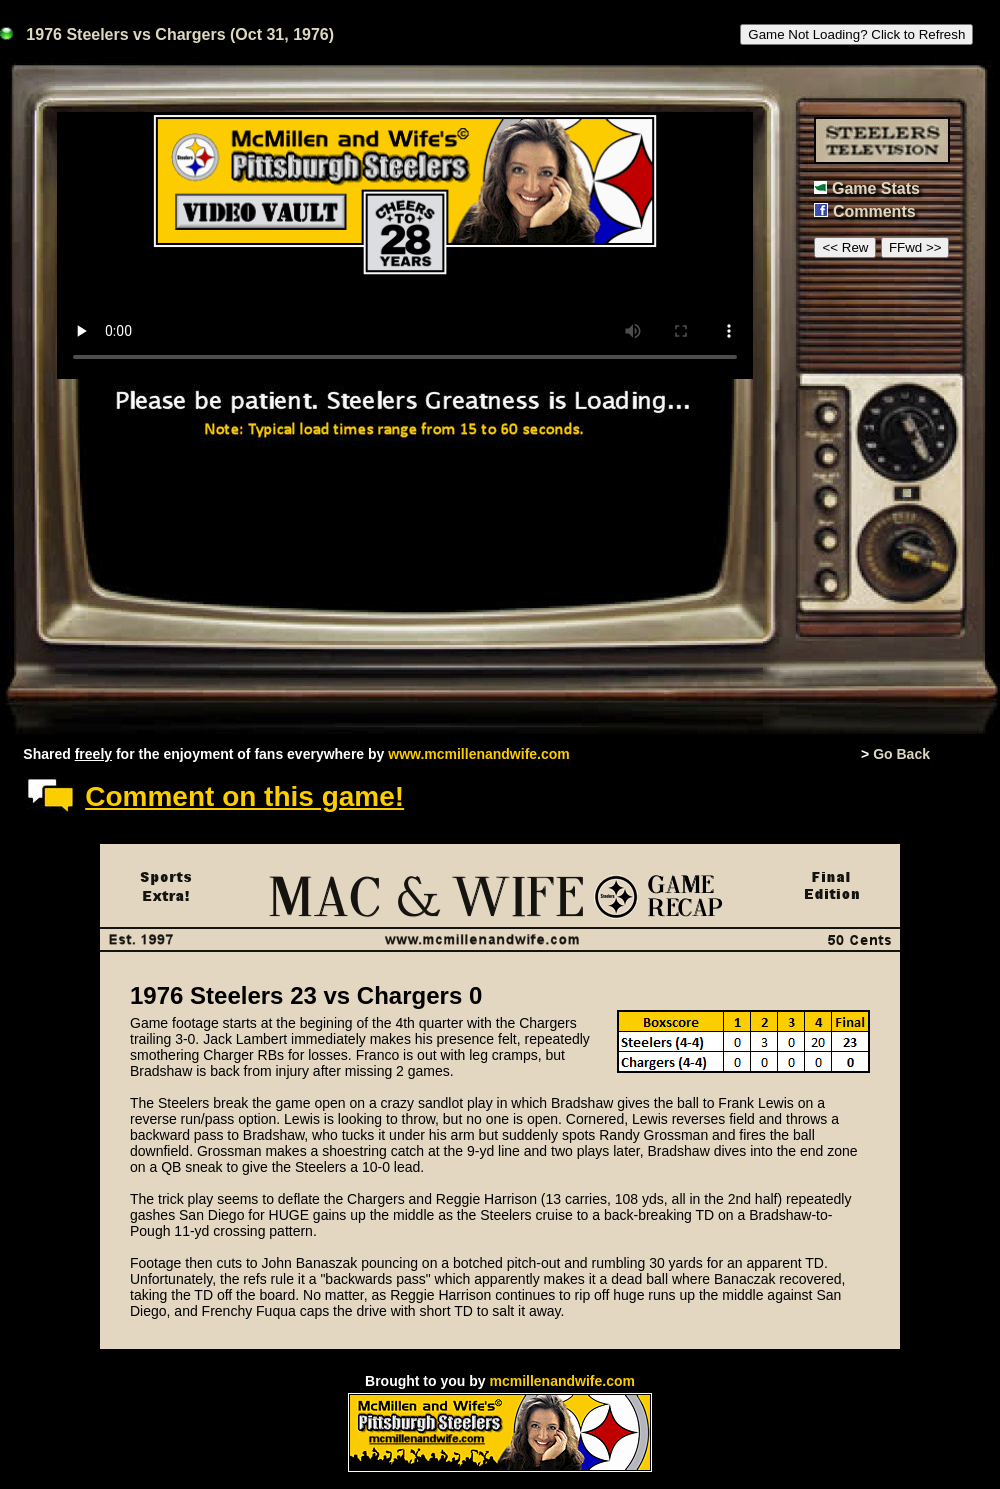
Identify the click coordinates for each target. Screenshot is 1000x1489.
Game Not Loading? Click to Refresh (856, 34)
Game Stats (876, 188)
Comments (874, 211)
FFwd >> (915, 247)
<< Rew (845, 247)
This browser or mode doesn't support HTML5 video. (405, 245)
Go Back (901, 754)
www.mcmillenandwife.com (479, 754)
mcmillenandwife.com (561, 1381)
